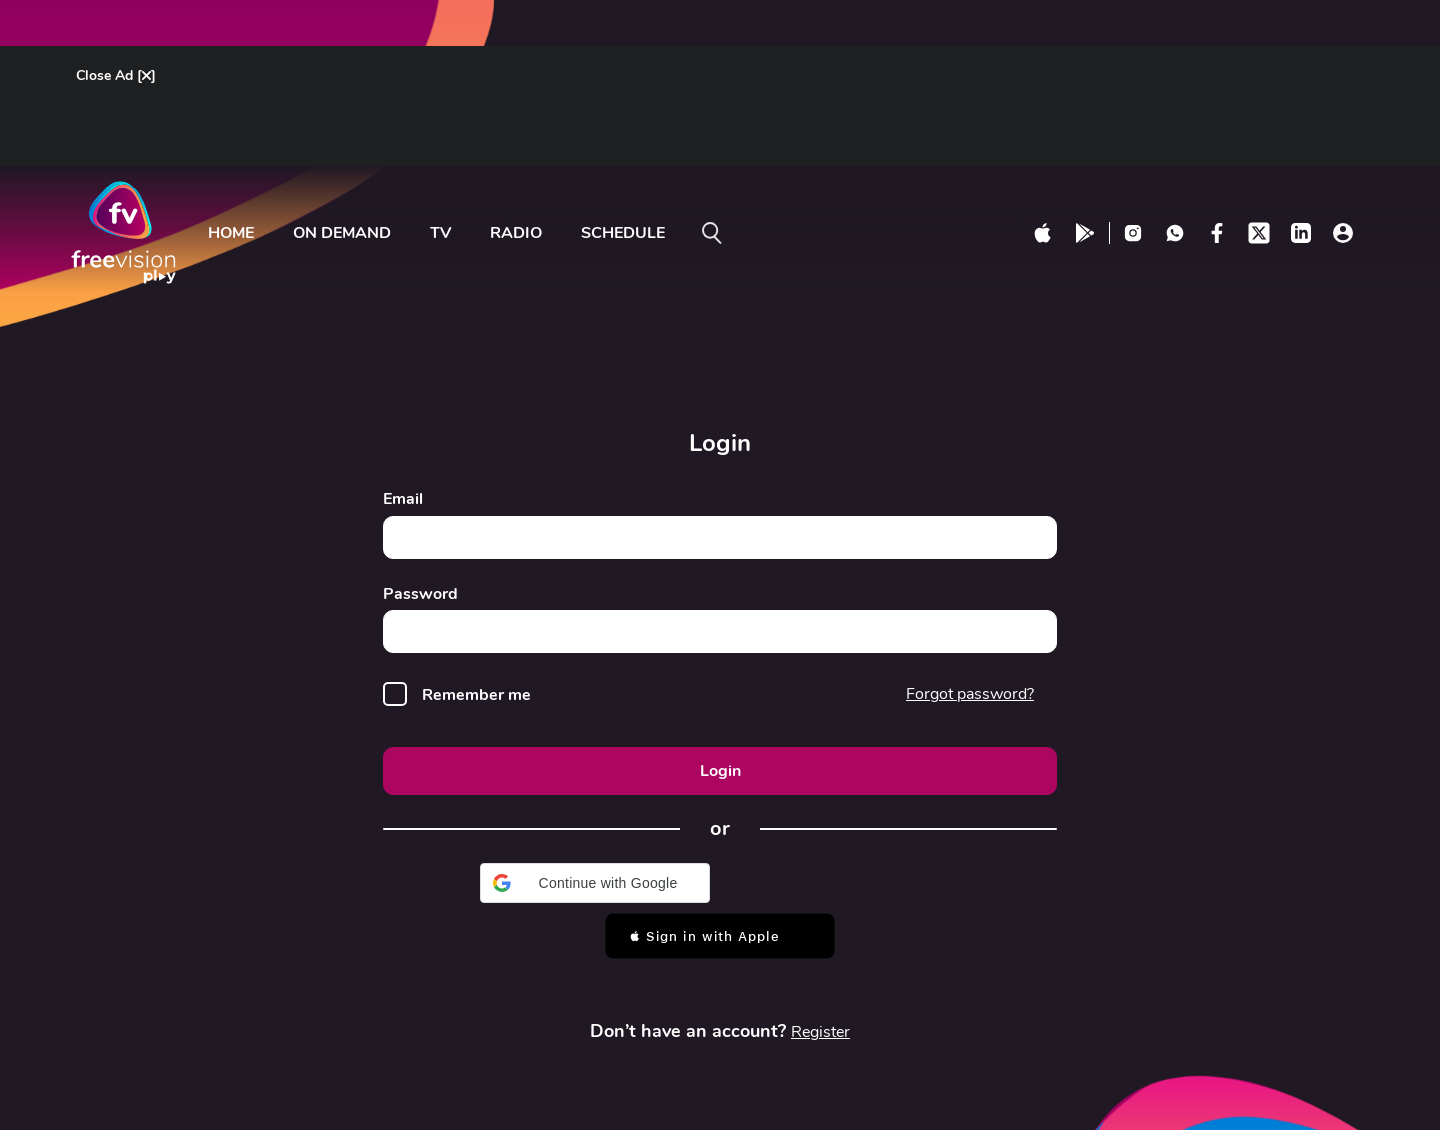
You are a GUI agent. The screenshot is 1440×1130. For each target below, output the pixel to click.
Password (420, 594)
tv (440, 233)
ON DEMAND (342, 233)
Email (403, 499)
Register (820, 1032)
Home (231, 233)
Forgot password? (970, 694)
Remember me (476, 695)
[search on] (712, 233)
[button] (595, 883)
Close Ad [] (116, 75)
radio (516, 233)
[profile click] (1343, 233)
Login (720, 771)
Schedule (623, 233)
